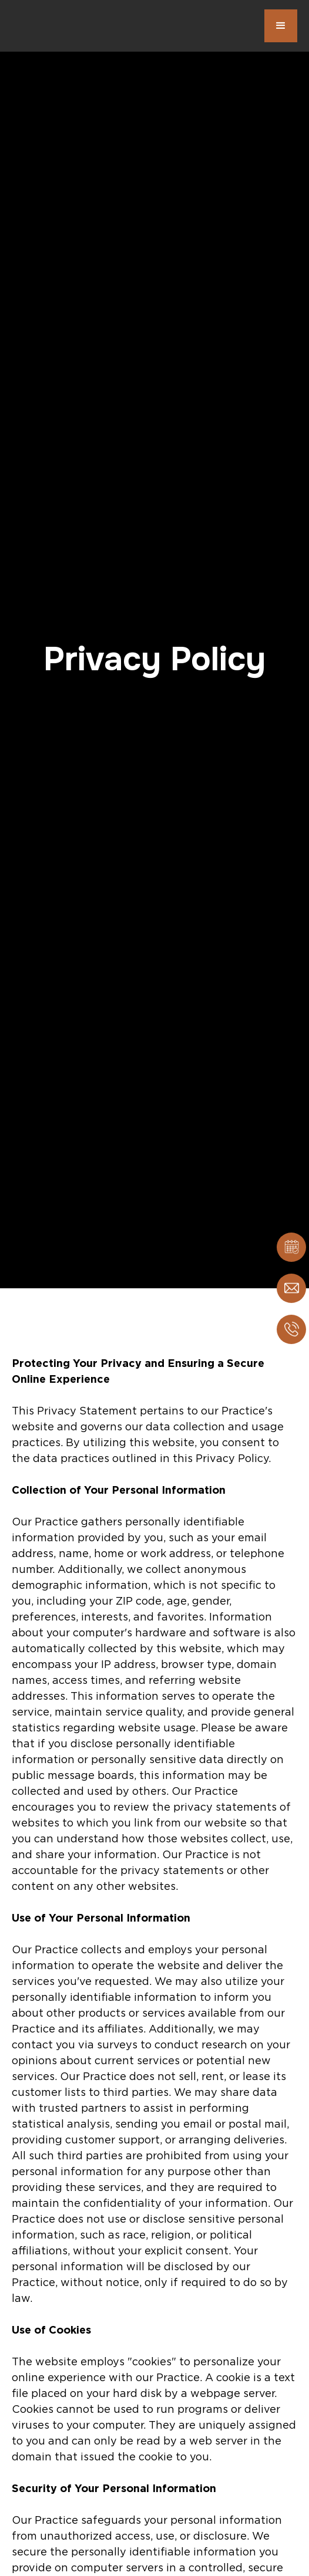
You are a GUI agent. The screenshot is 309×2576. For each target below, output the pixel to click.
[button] (280, 25)
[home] (70, 26)
